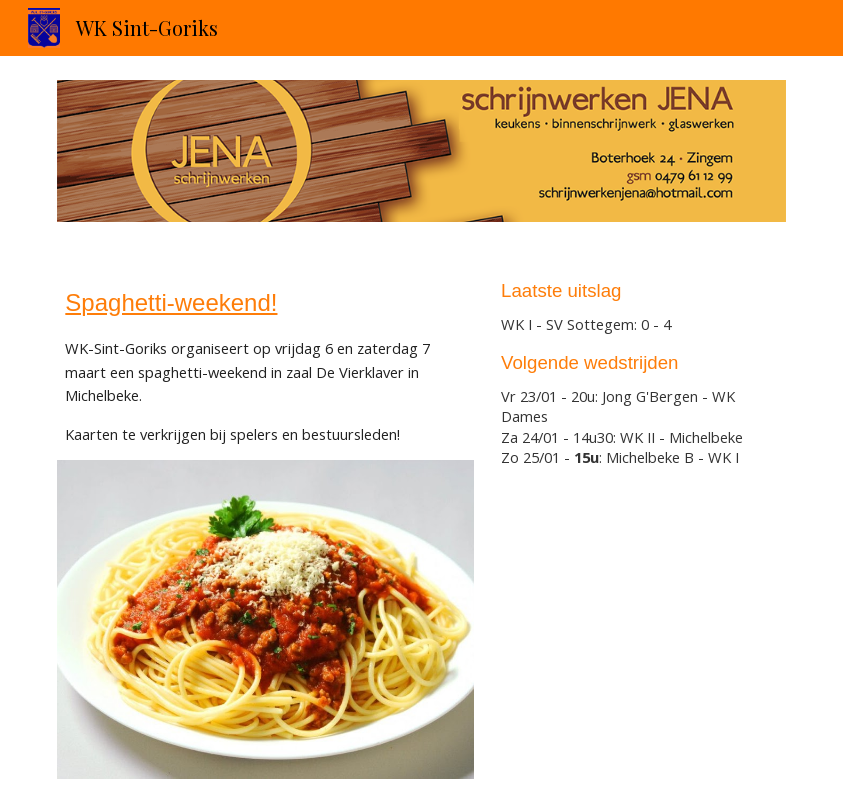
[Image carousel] (421, 151)
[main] (265, 365)
